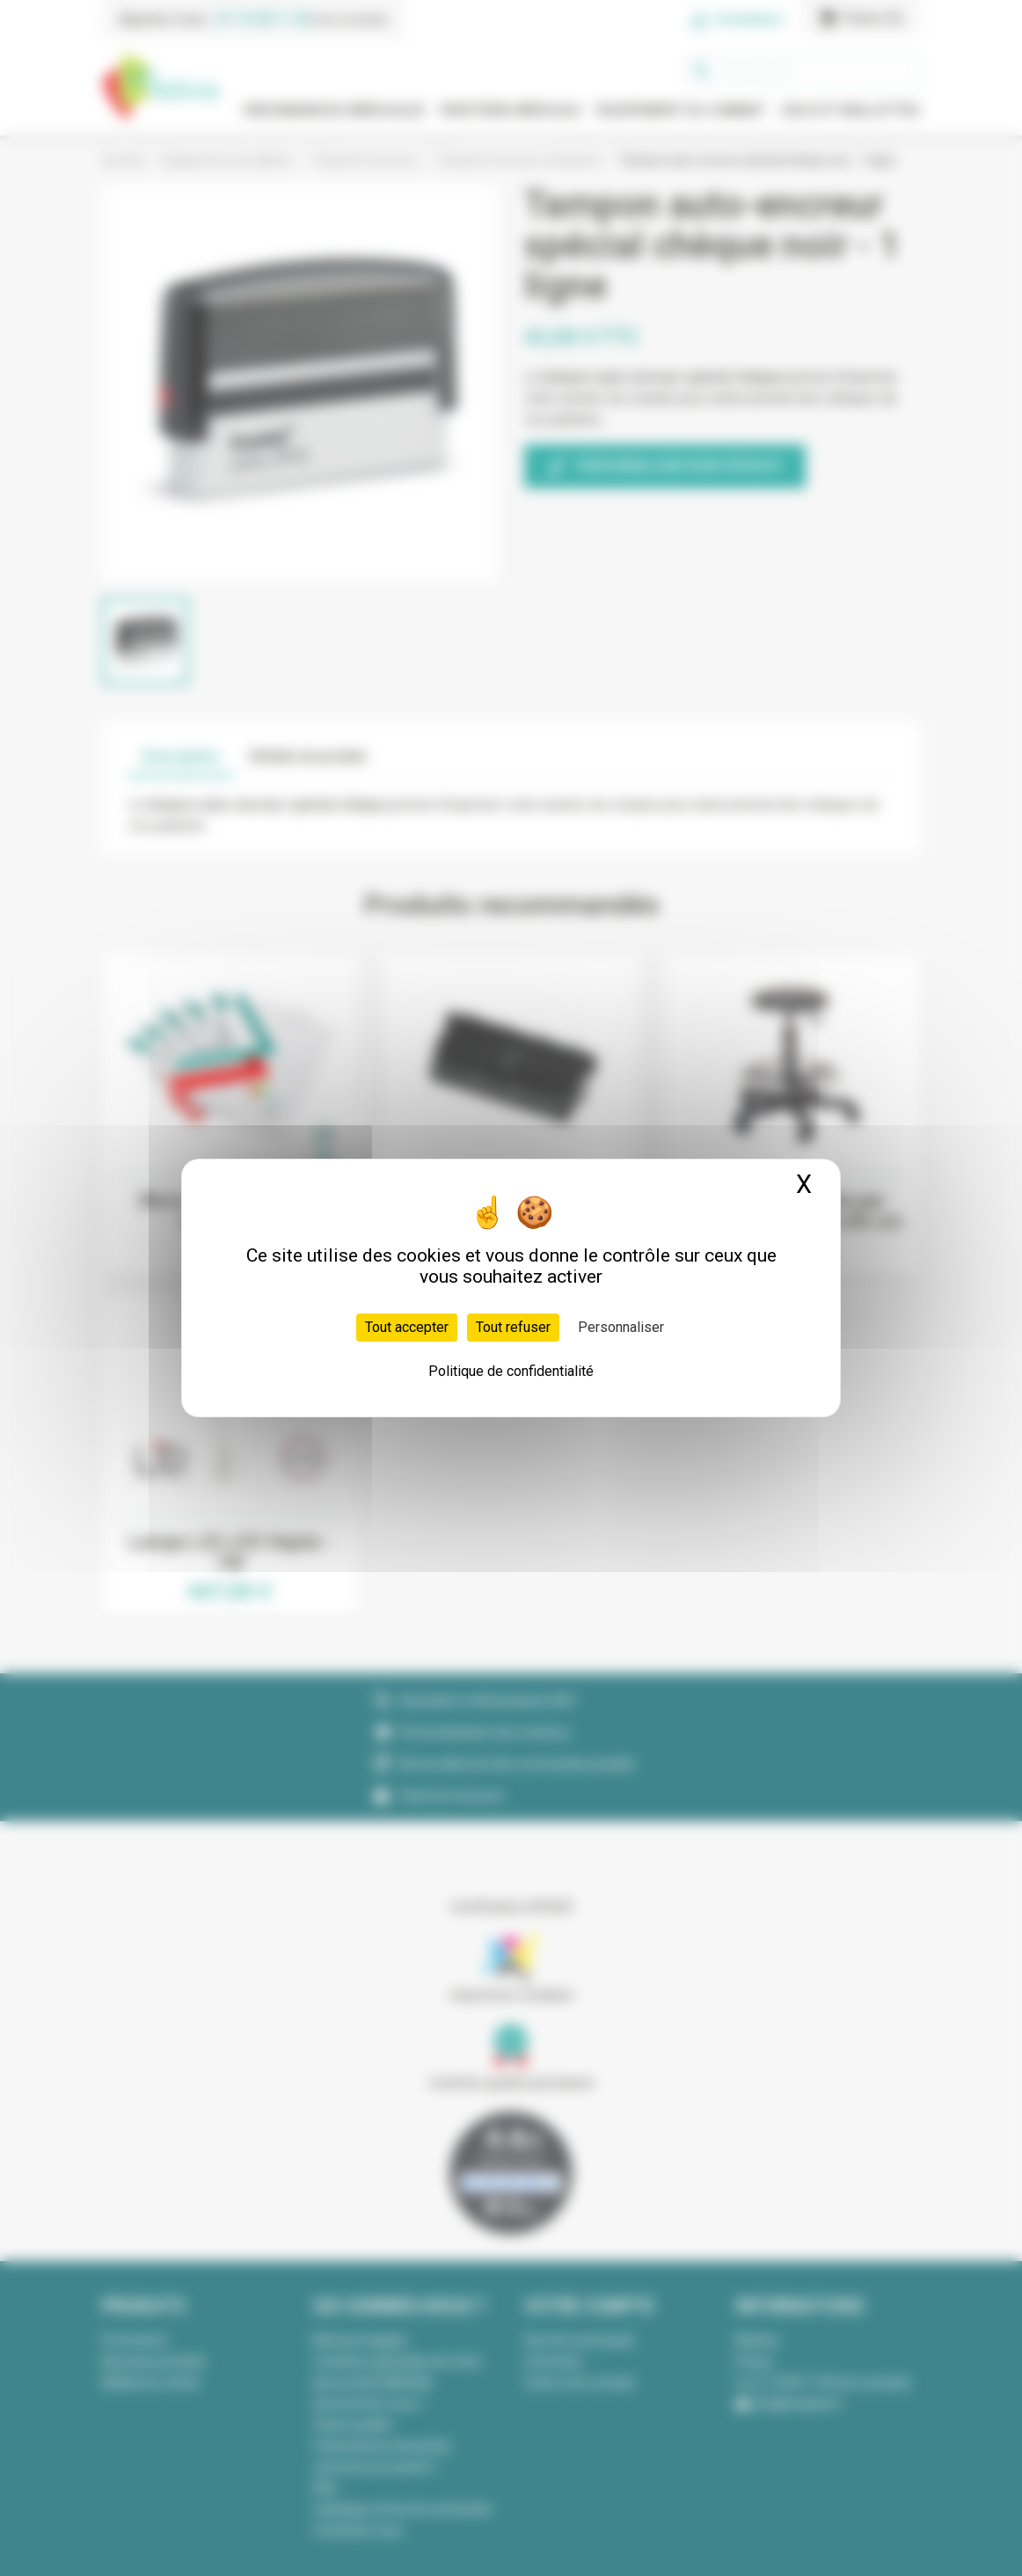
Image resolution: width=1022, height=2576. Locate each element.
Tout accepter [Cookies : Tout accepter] (407, 1327)
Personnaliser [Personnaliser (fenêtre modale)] (621, 1327)
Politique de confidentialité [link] (511, 1371)
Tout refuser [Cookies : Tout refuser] (513, 1327)
